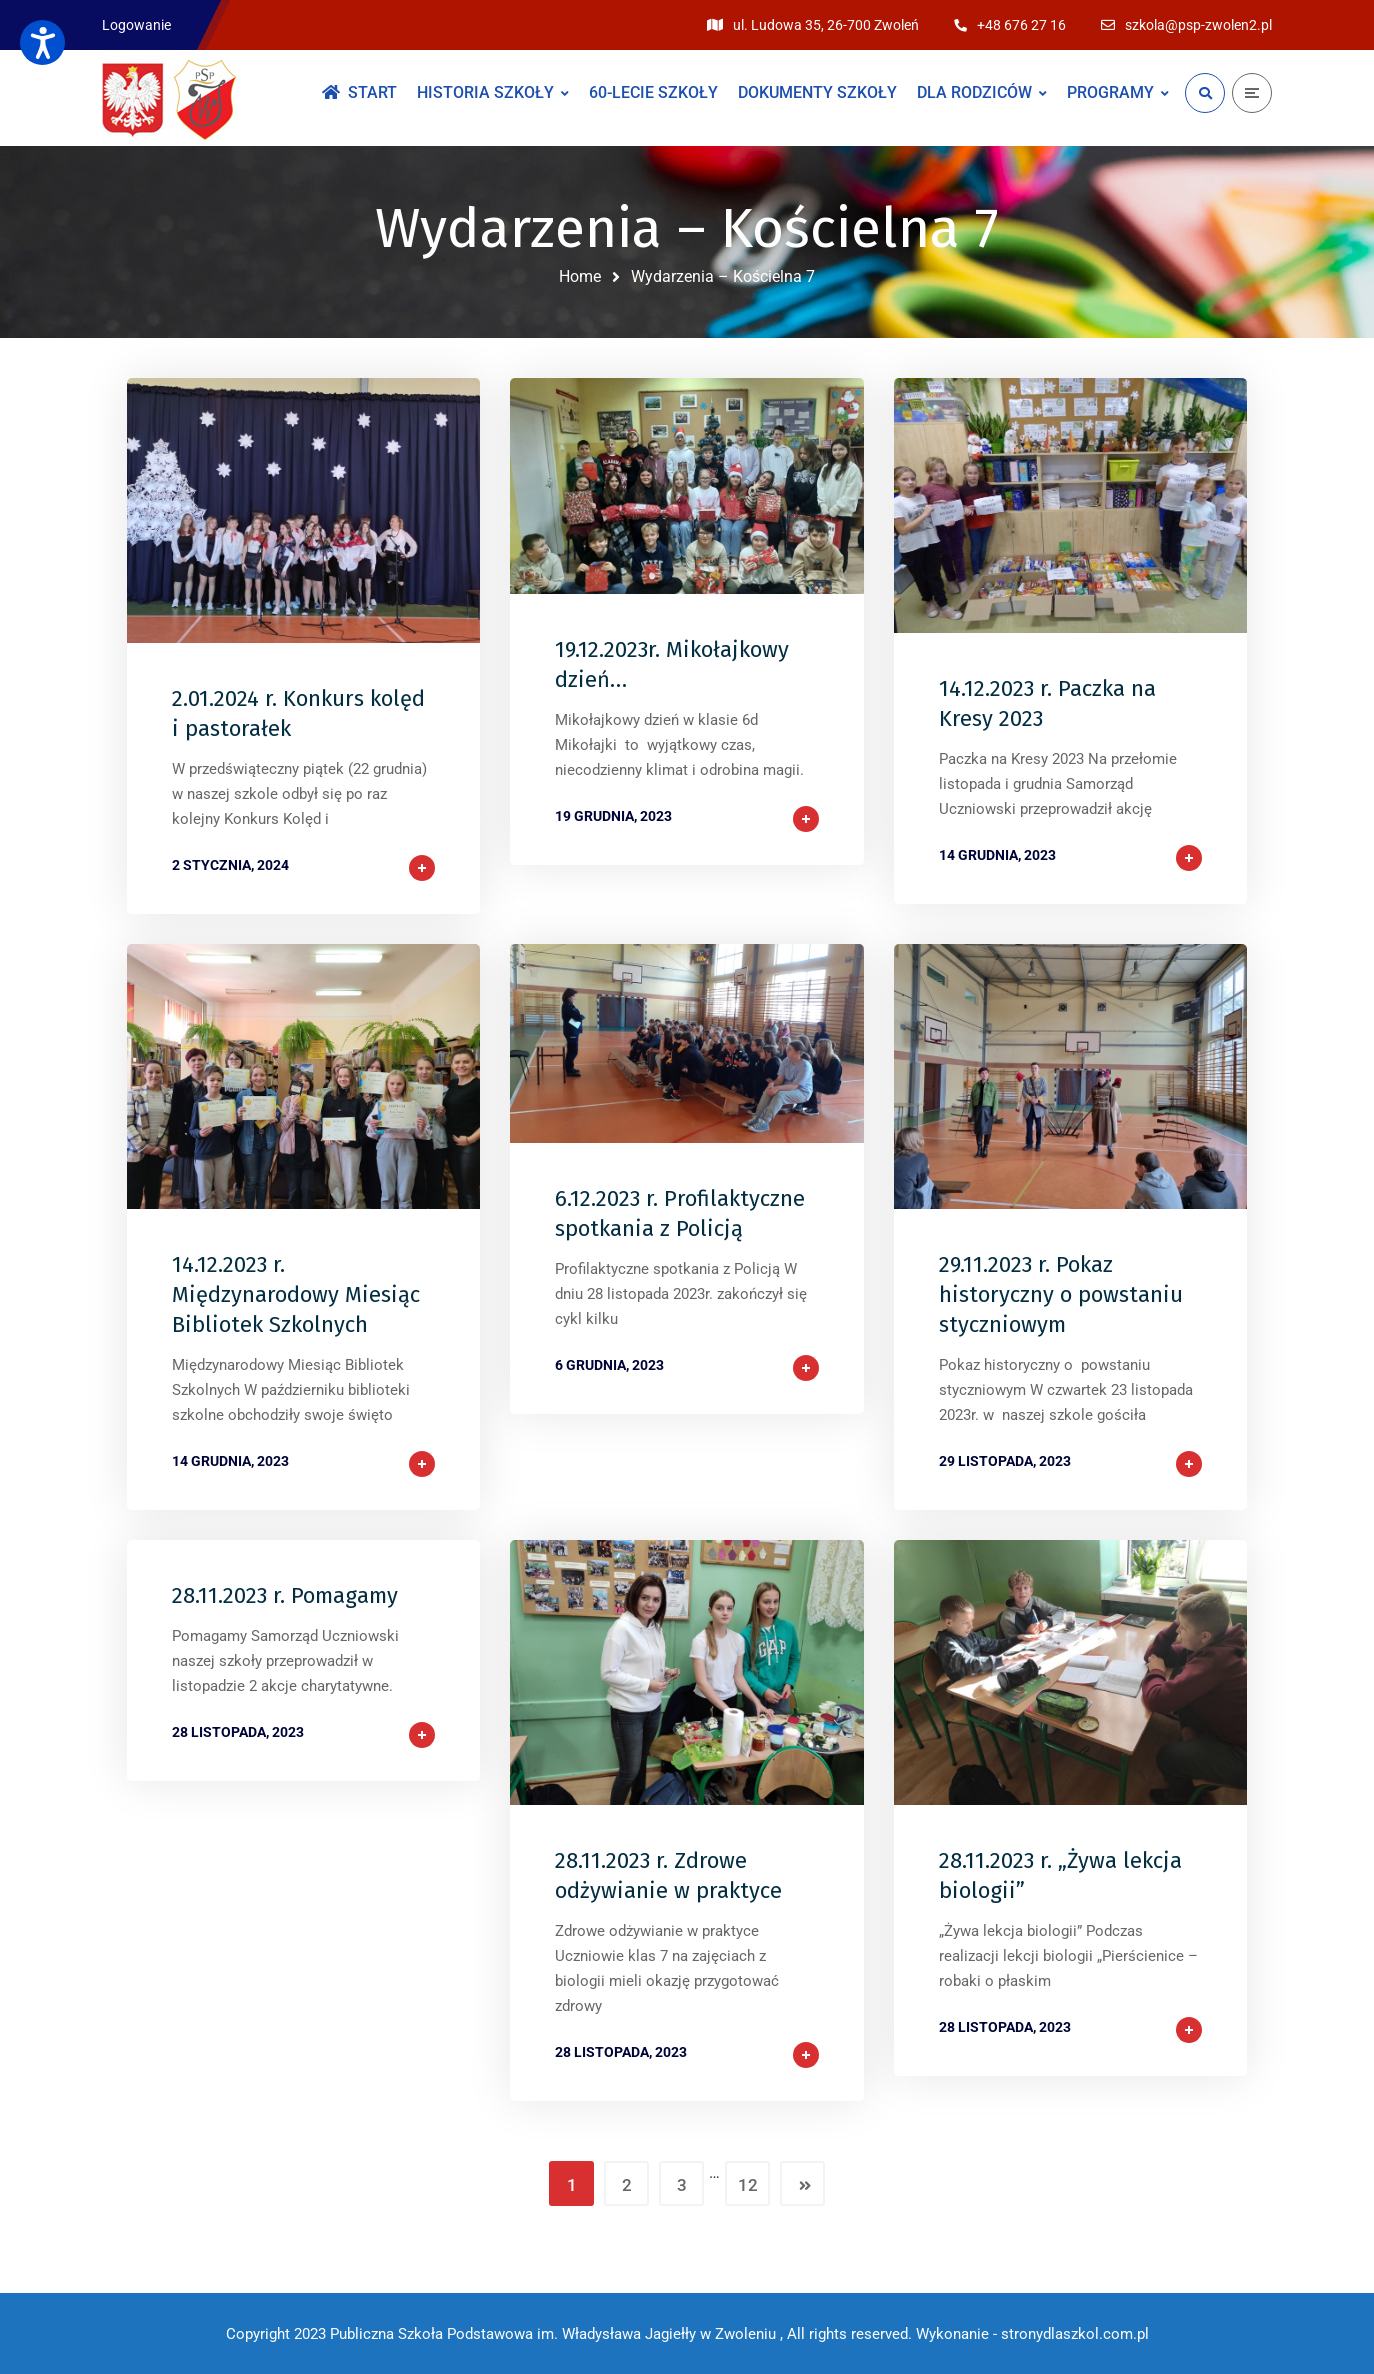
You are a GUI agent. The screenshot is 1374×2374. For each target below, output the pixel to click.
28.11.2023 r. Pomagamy (285, 1595)
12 (748, 2185)
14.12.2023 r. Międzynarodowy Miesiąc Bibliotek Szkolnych (296, 1294)
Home (580, 276)
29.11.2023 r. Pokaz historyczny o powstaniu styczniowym (1061, 1294)
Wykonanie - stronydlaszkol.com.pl (1032, 2334)
